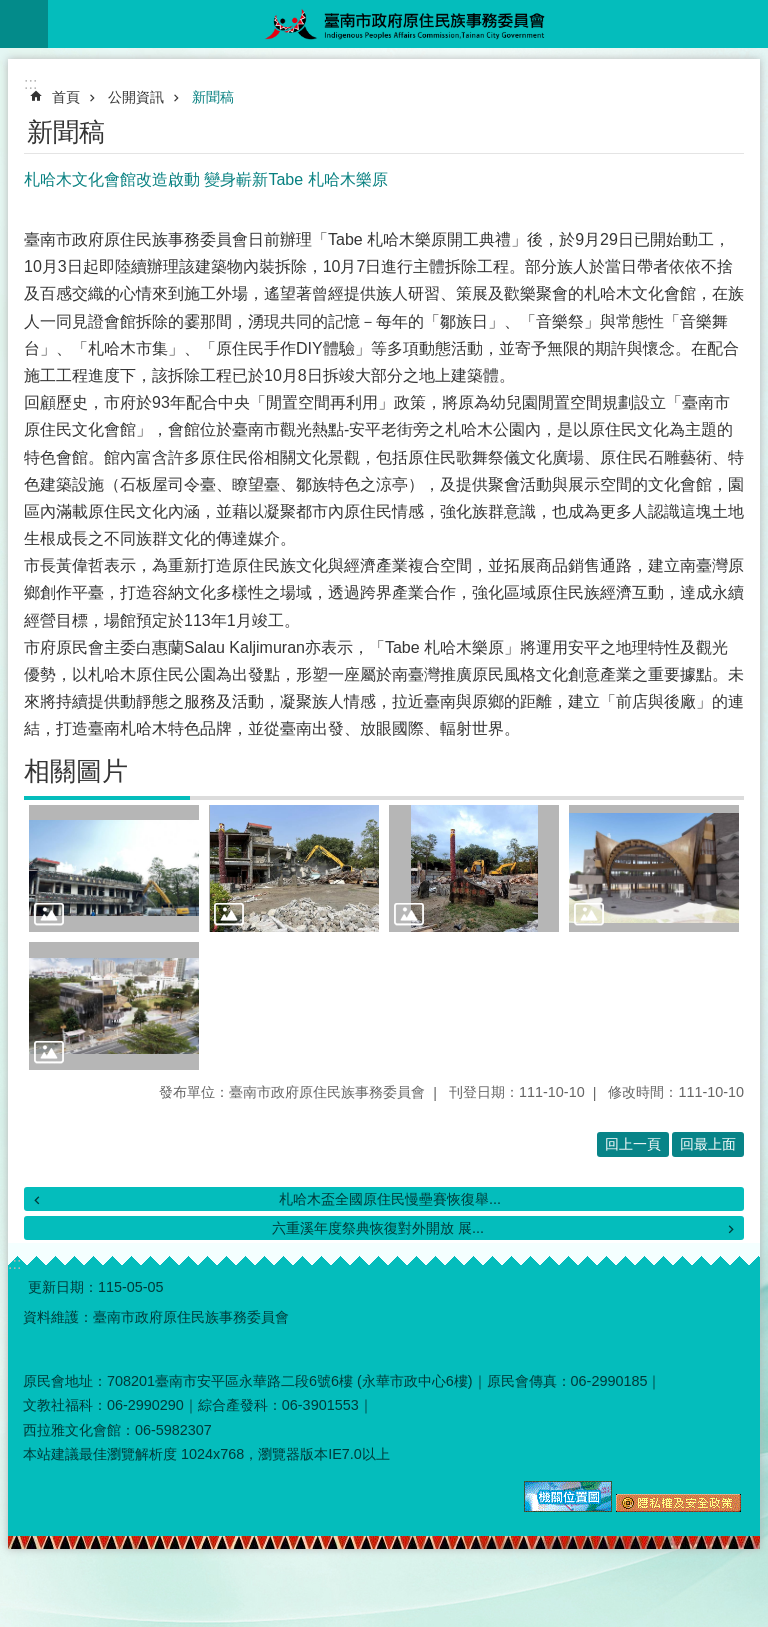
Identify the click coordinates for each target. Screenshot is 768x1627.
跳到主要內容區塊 (10, 10)
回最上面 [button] (708, 1144)
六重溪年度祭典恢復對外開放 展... (378, 1228)
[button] (114, 869)
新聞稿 (213, 97)
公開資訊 (136, 97)
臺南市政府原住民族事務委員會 (408, 24)
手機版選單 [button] (24, 24)
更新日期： (63, 1287)
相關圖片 (76, 771)
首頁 (66, 97)
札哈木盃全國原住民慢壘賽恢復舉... (390, 1199)
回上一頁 (633, 1144)
